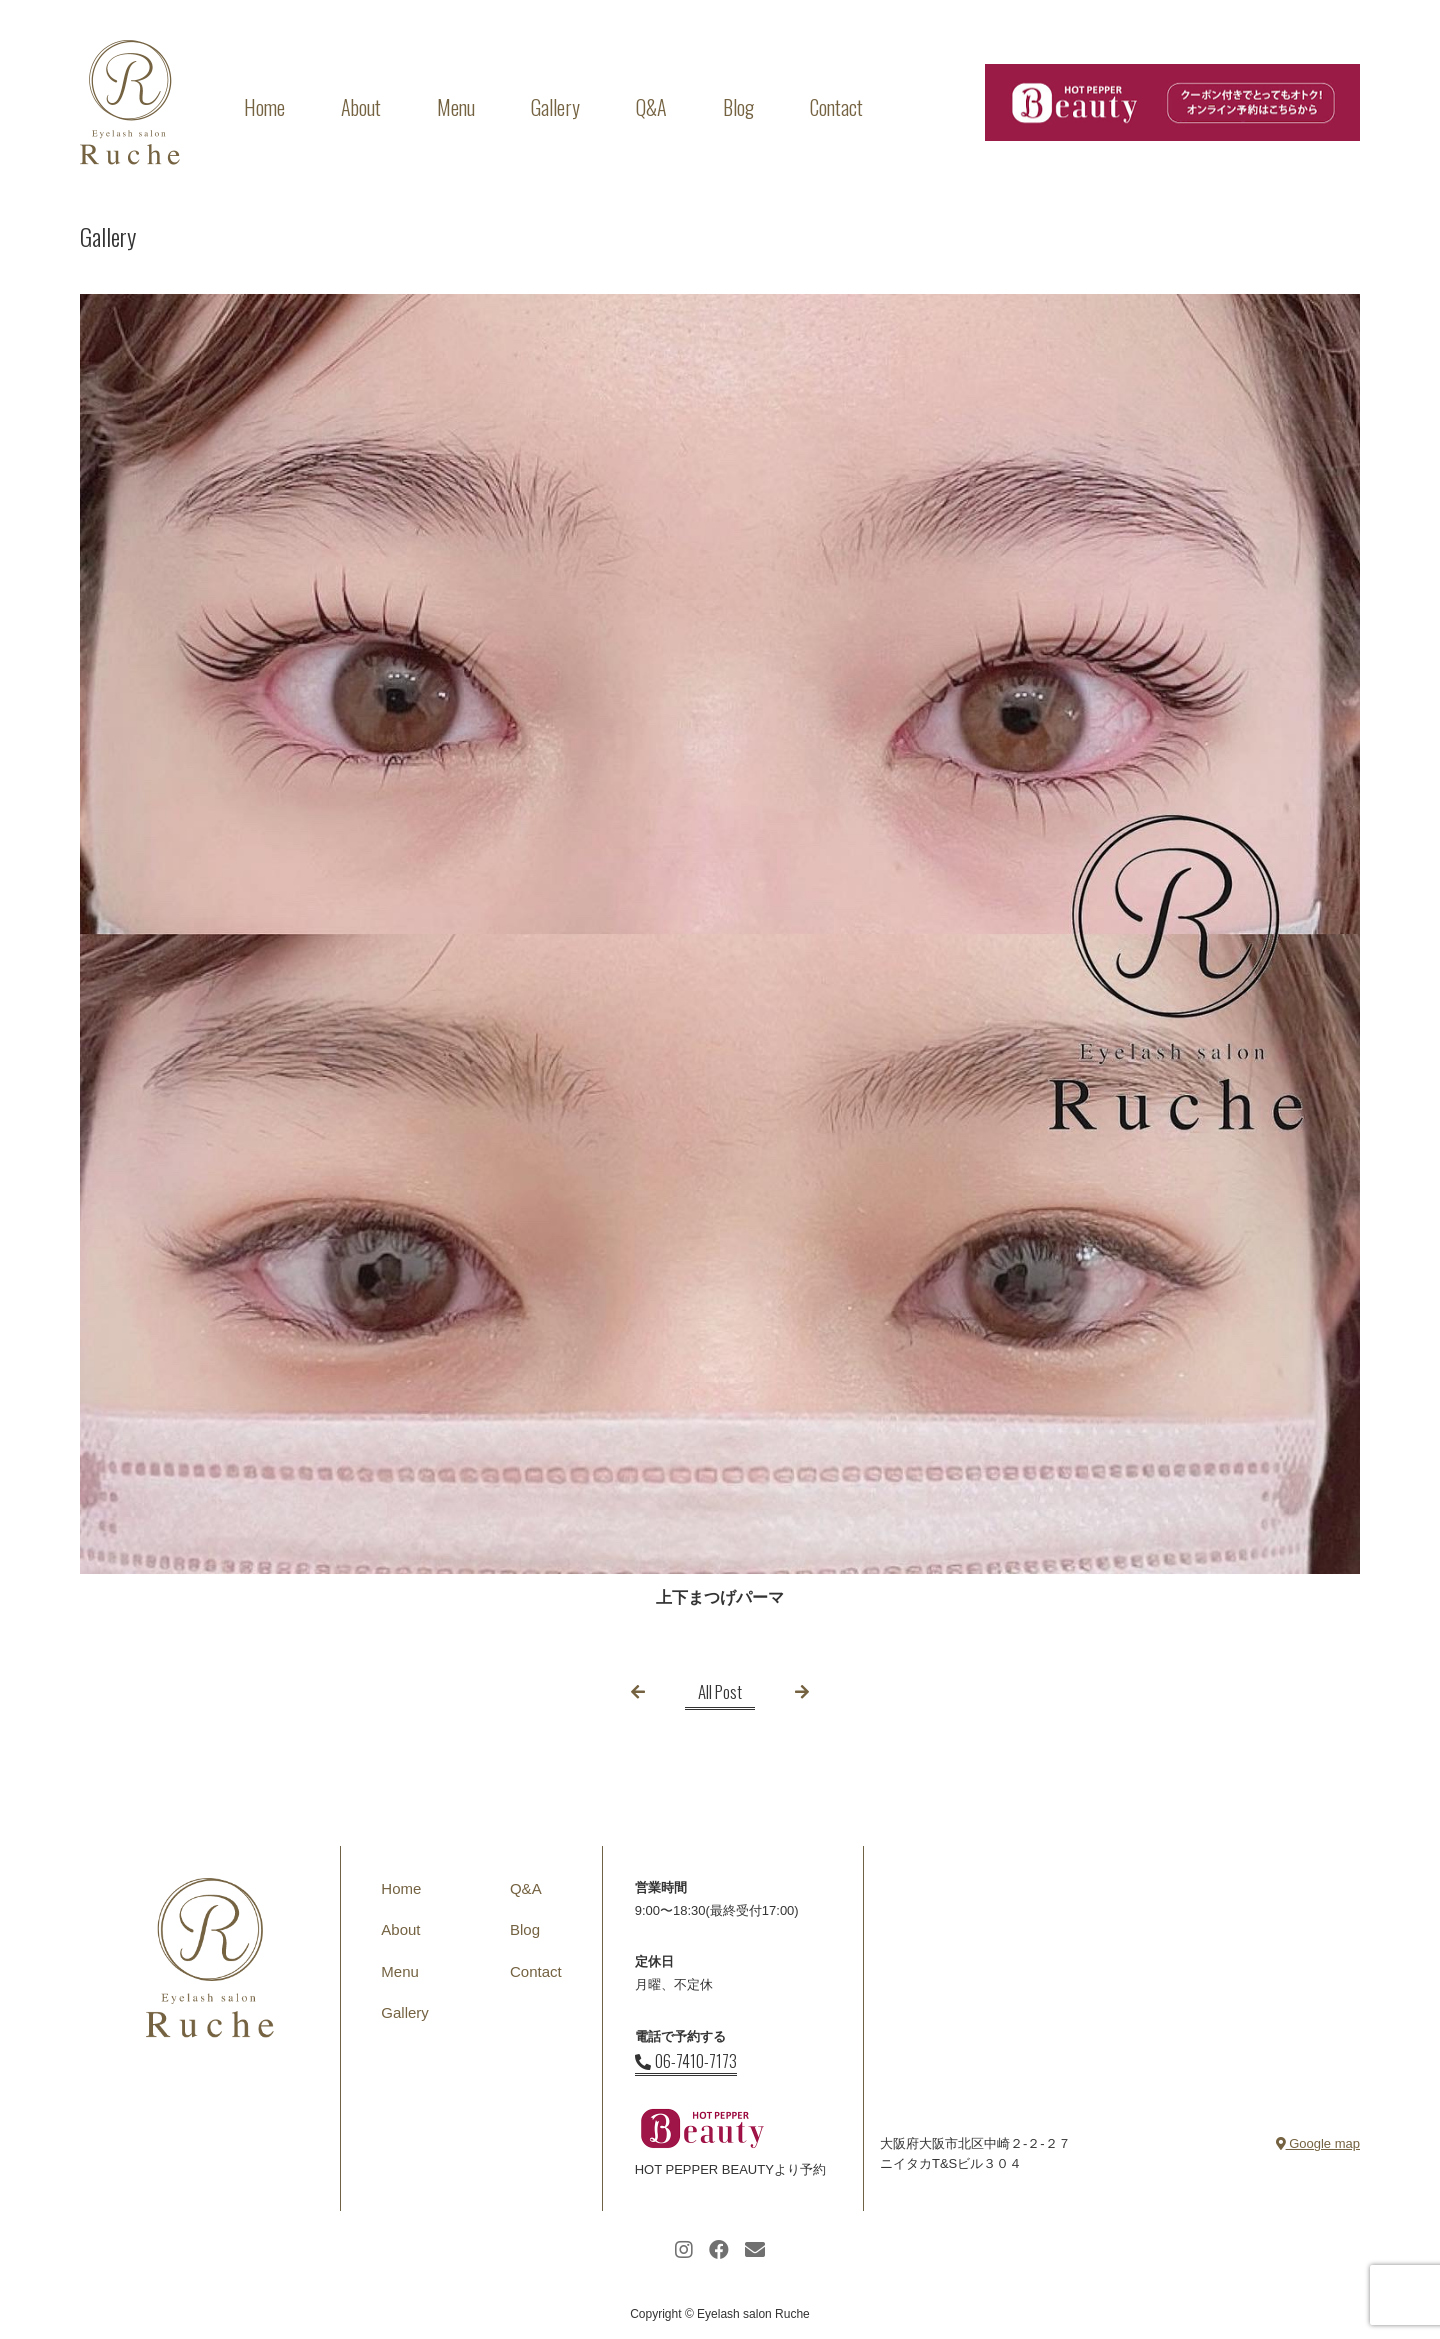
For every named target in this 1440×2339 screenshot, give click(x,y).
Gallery (555, 107)
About (361, 107)
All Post (720, 1691)
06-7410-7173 (686, 2061)
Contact (836, 107)
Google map (1318, 2143)
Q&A (651, 107)
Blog (738, 107)
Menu (456, 107)
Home (264, 107)
